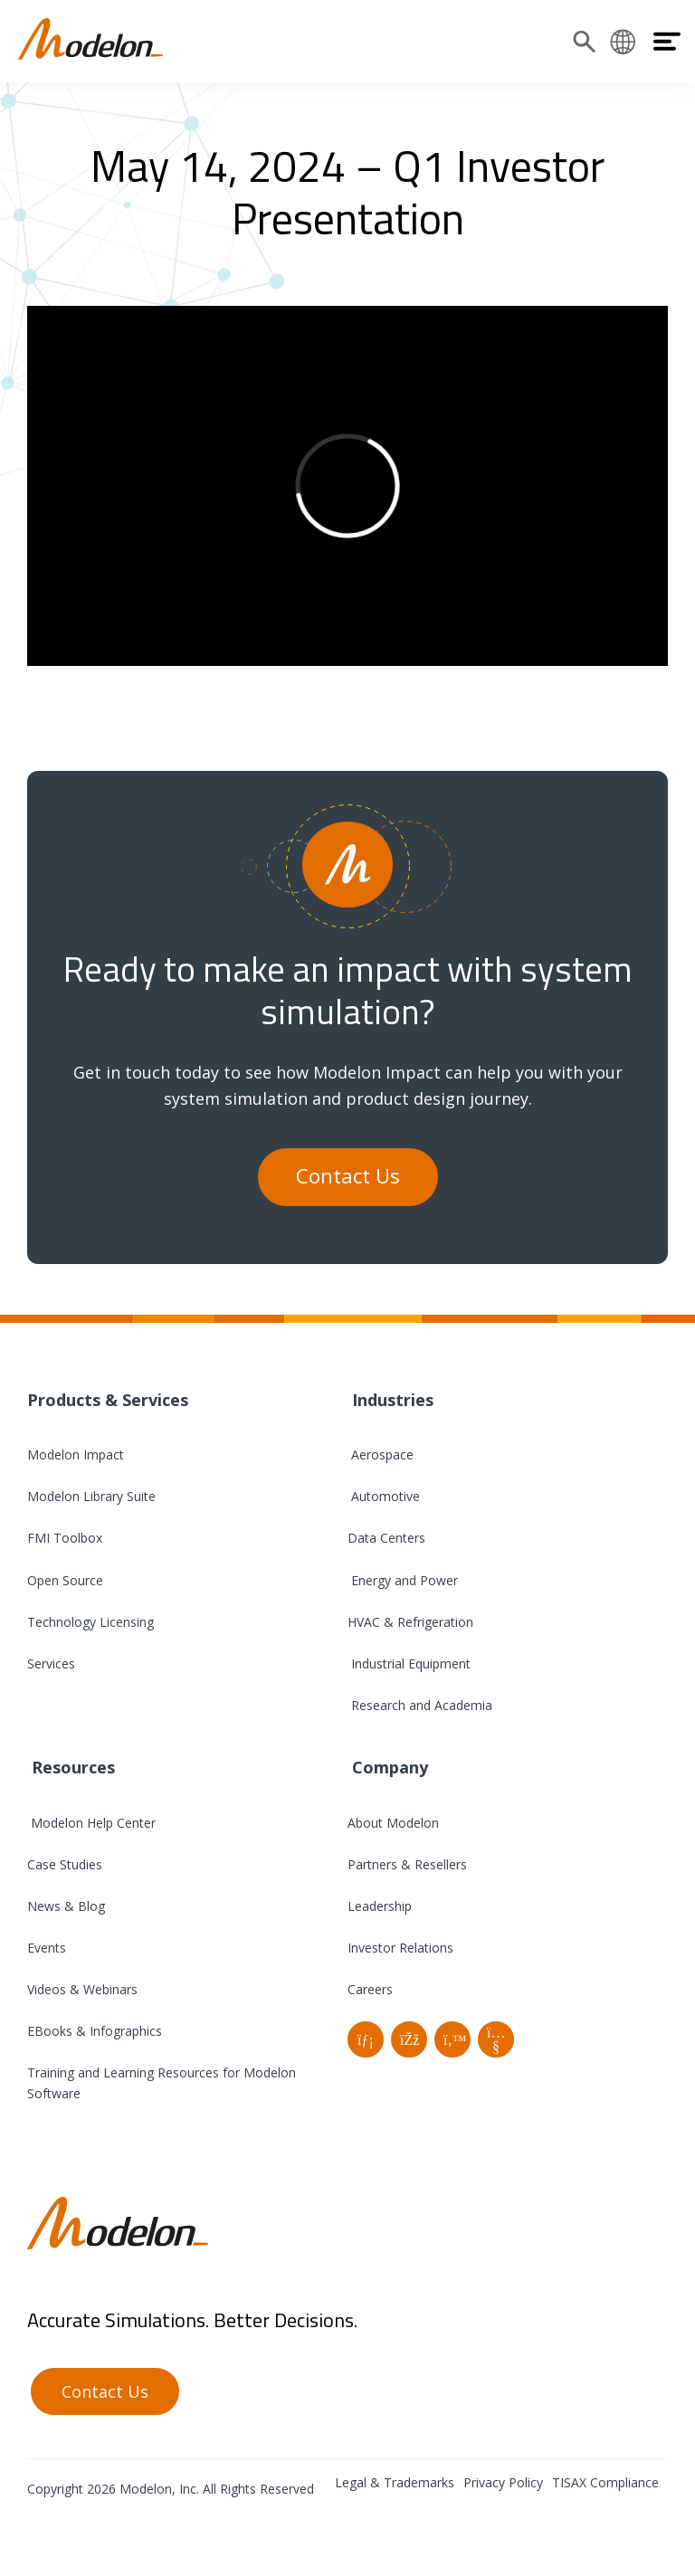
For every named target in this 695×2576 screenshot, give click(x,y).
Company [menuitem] (388, 1767)
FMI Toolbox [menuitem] (64, 1537)
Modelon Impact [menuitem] (75, 1454)
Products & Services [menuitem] (107, 1400)
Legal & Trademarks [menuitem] (394, 2482)
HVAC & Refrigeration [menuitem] (410, 1621)
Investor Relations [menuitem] (400, 1947)
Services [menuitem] (51, 1663)
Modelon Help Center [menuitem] (91, 1822)
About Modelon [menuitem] (393, 1822)
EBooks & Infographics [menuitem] (94, 2030)
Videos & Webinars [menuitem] (82, 1989)
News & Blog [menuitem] (66, 1906)
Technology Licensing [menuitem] (90, 1621)
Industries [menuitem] (390, 1400)
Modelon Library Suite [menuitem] (91, 1496)
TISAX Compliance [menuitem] (605, 2482)
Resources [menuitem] (71, 1767)
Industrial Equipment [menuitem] (409, 1663)
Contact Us (348, 1176)
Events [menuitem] (46, 1947)
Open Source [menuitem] (65, 1580)
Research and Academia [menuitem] (420, 1705)
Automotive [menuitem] (384, 1496)
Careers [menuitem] (370, 1989)
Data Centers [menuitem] (386, 1537)
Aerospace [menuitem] (381, 1454)
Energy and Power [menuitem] (403, 1580)
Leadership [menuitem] (380, 1906)
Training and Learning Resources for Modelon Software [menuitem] (161, 2083)
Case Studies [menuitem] (64, 1864)
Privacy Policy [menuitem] (503, 2482)
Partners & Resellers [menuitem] (407, 1864)
